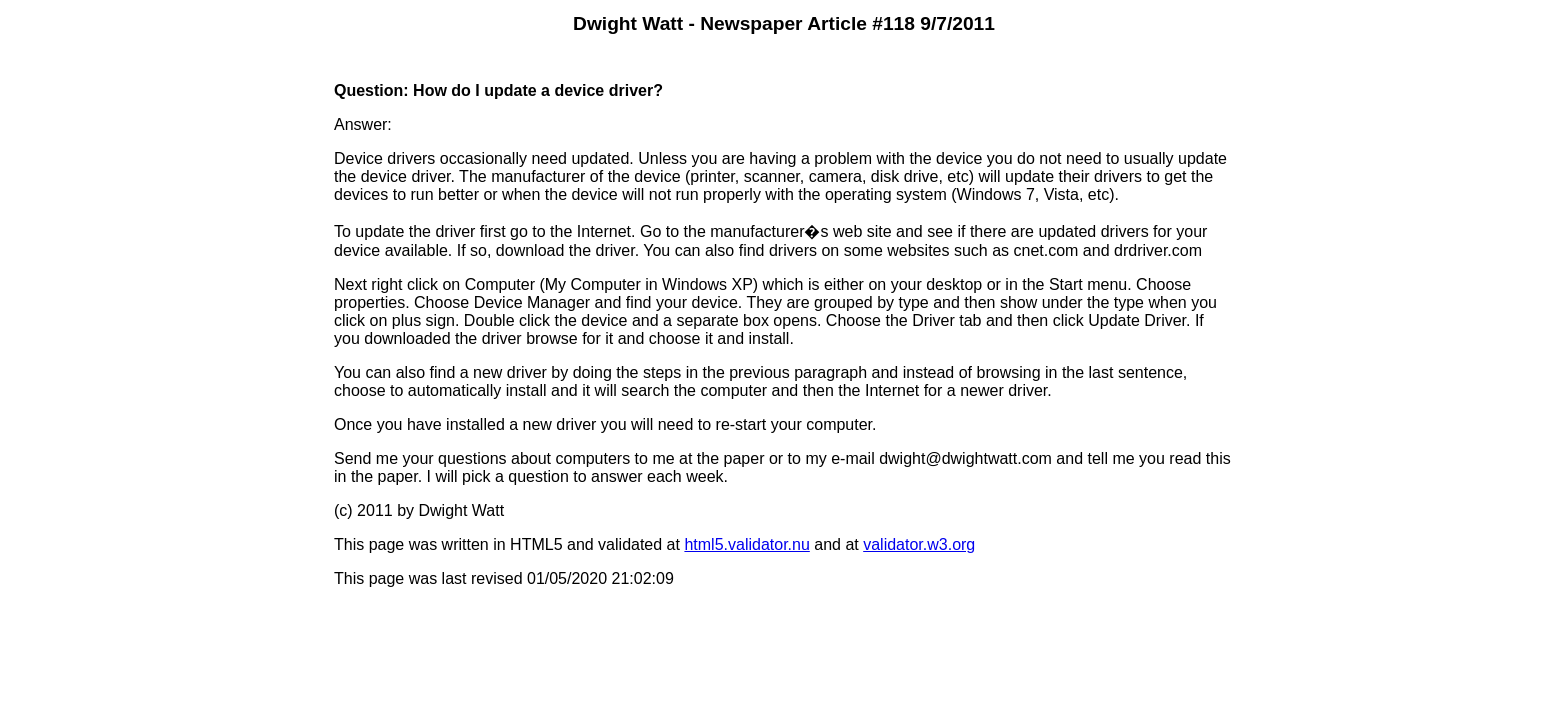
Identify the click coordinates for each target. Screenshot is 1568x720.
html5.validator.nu (746, 544)
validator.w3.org (919, 544)
